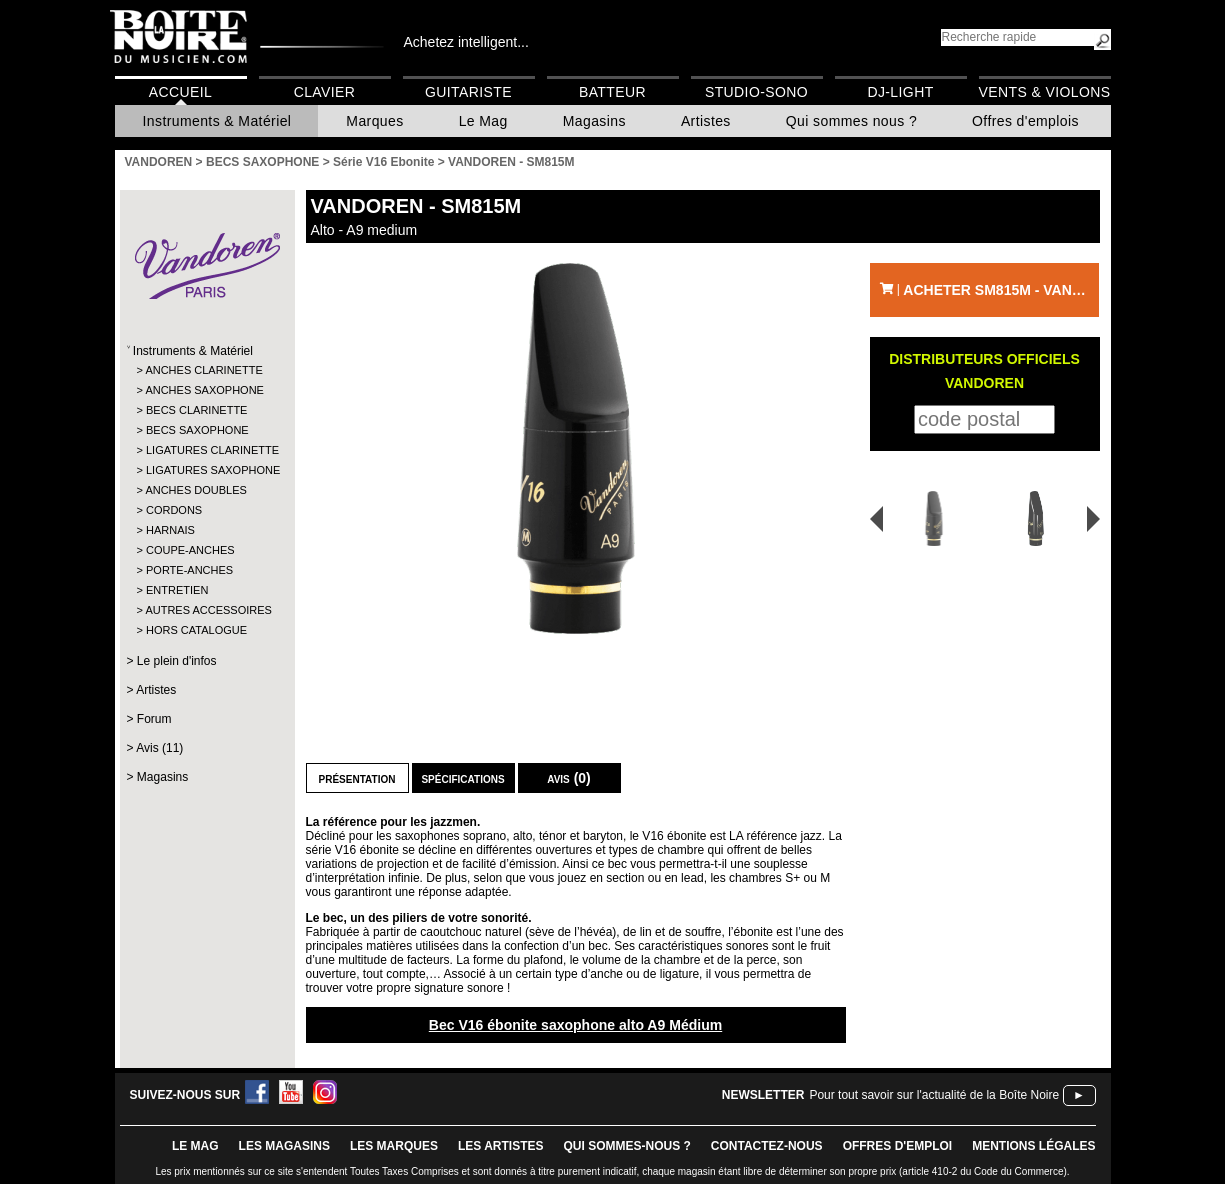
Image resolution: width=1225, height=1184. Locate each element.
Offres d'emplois (1025, 121)
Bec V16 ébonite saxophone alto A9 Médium (575, 1025)
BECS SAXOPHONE (197, 430)
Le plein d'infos (177, 661)
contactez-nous (767, 1146)
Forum (154, 719)
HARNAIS (170, 530)
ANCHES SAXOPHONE (204, 390)
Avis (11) (159, 748)
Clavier (325, 92)
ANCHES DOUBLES (195, 490)
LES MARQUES (394, 1146)
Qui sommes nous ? (851, 121)
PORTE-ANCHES (189, 570)
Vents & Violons (1045, 92)
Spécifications (462, 778)
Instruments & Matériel (217, 121)
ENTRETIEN (177, 590)
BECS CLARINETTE (196, 410)
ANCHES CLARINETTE (203, 370)
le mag (195, 1146)
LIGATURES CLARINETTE (206, 450)
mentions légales (1033, 1146)
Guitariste (468, 92)
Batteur (612, 92)
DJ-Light (900, 92)
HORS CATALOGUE (196, 630)
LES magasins (284, 1146)
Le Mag (483, 121)
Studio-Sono (756, 92)
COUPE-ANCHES (190, 550)
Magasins (594, 121)
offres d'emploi (898, 1146)
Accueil (180, 92)
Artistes (706, 121)
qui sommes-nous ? (627, 1146)
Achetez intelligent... (466, 42)
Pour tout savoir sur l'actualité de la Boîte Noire (934, 1095)
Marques (374, 121)
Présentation (357, 778)
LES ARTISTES (501, 1146)
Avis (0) (569, 778)
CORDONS (174, 510)
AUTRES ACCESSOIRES (205, 610)
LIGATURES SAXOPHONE (206, 470)
